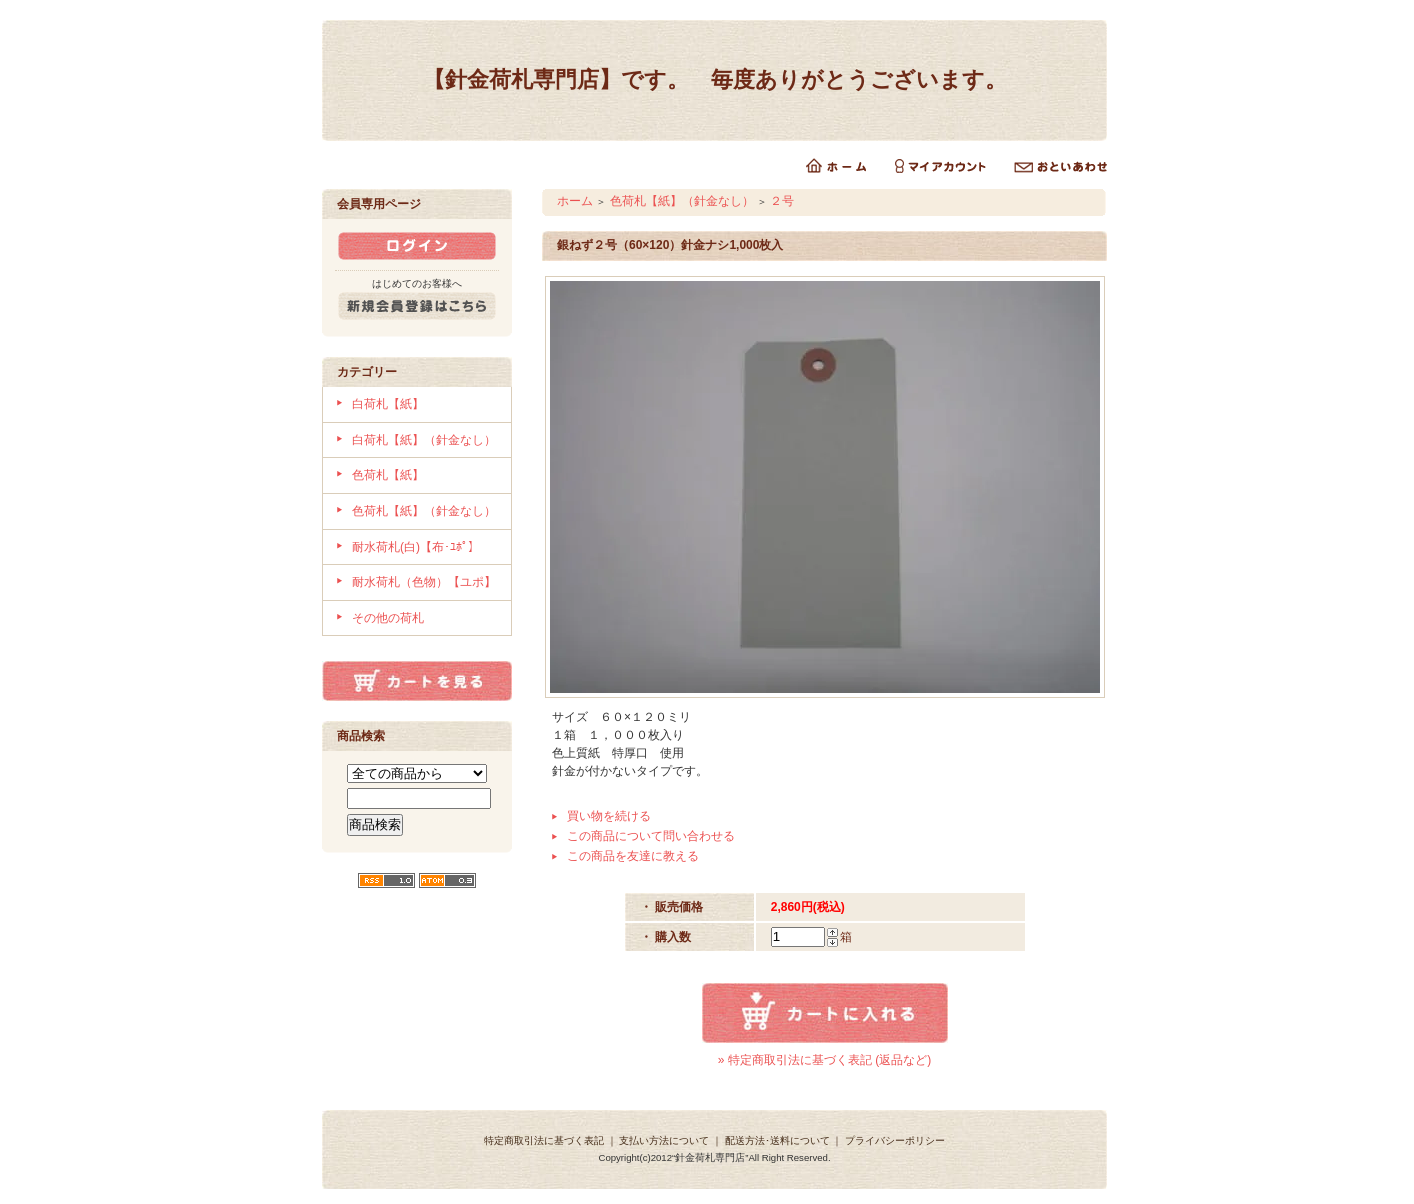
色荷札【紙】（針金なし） (424, 511)
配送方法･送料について (777, 1140)
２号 (782, 201)
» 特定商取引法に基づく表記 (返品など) (824, 1060)
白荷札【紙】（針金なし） (424, 440)
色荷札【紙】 (388, 475)
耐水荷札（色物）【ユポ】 (424, 582)
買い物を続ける (609, 816)
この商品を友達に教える (633, 856)
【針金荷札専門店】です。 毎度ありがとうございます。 (715, 79)
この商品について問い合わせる (651, 836)
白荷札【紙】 (388, 404)
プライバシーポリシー (895, 1140)
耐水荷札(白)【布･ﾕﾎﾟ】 (416, 547)
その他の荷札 (388, 618)
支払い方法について (664, 1140)
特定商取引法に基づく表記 (544, 1140)
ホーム (575, 201)
